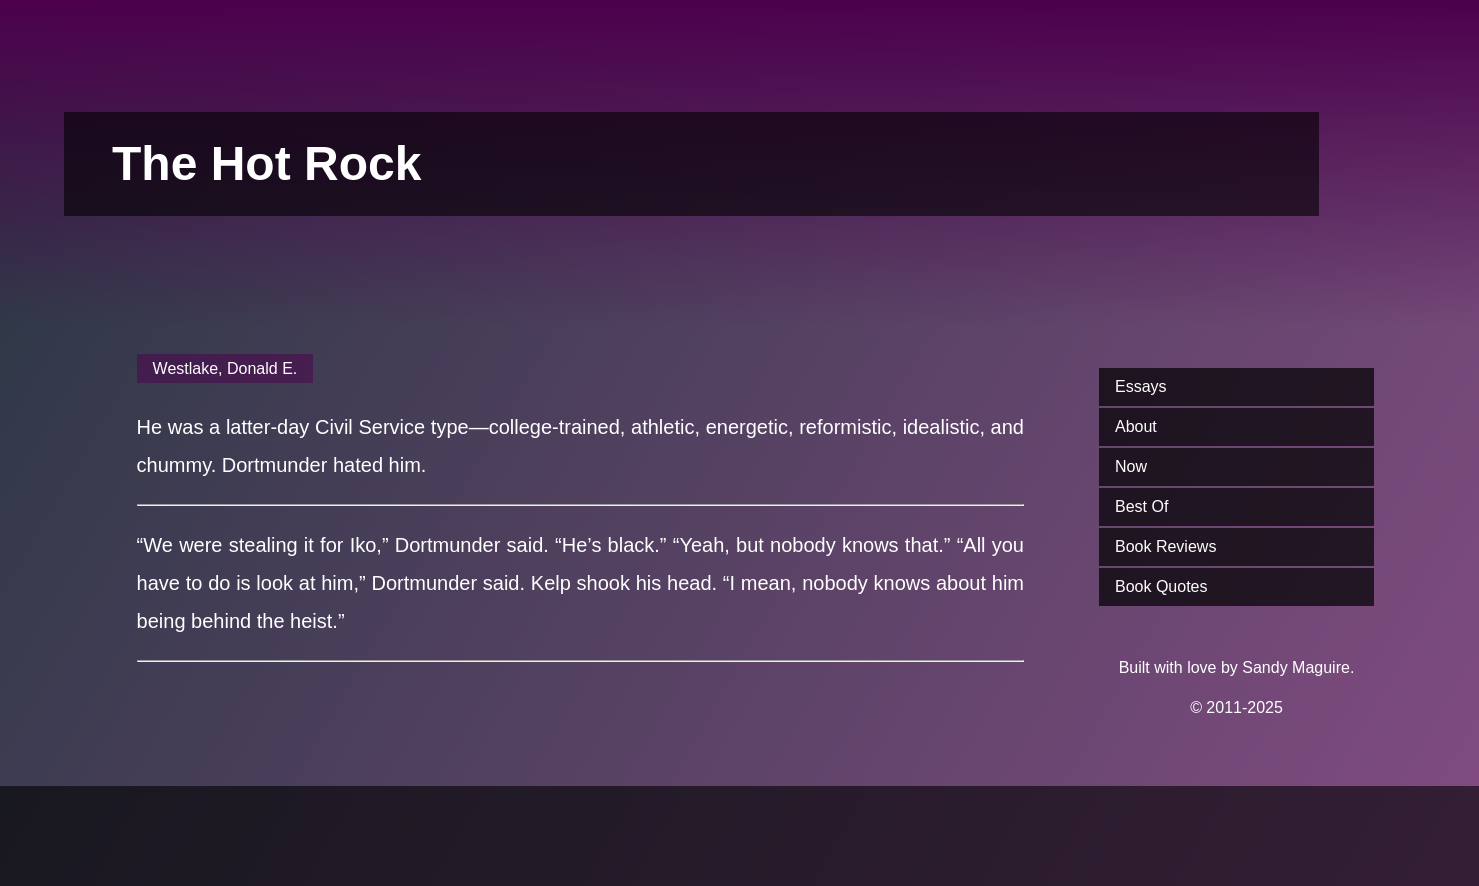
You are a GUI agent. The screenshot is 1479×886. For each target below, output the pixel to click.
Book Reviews (1165, 546)
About (1136, 426)
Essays (1141, 386)
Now (1131, 466)
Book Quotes (1161, 586)
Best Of (1141, 506)
